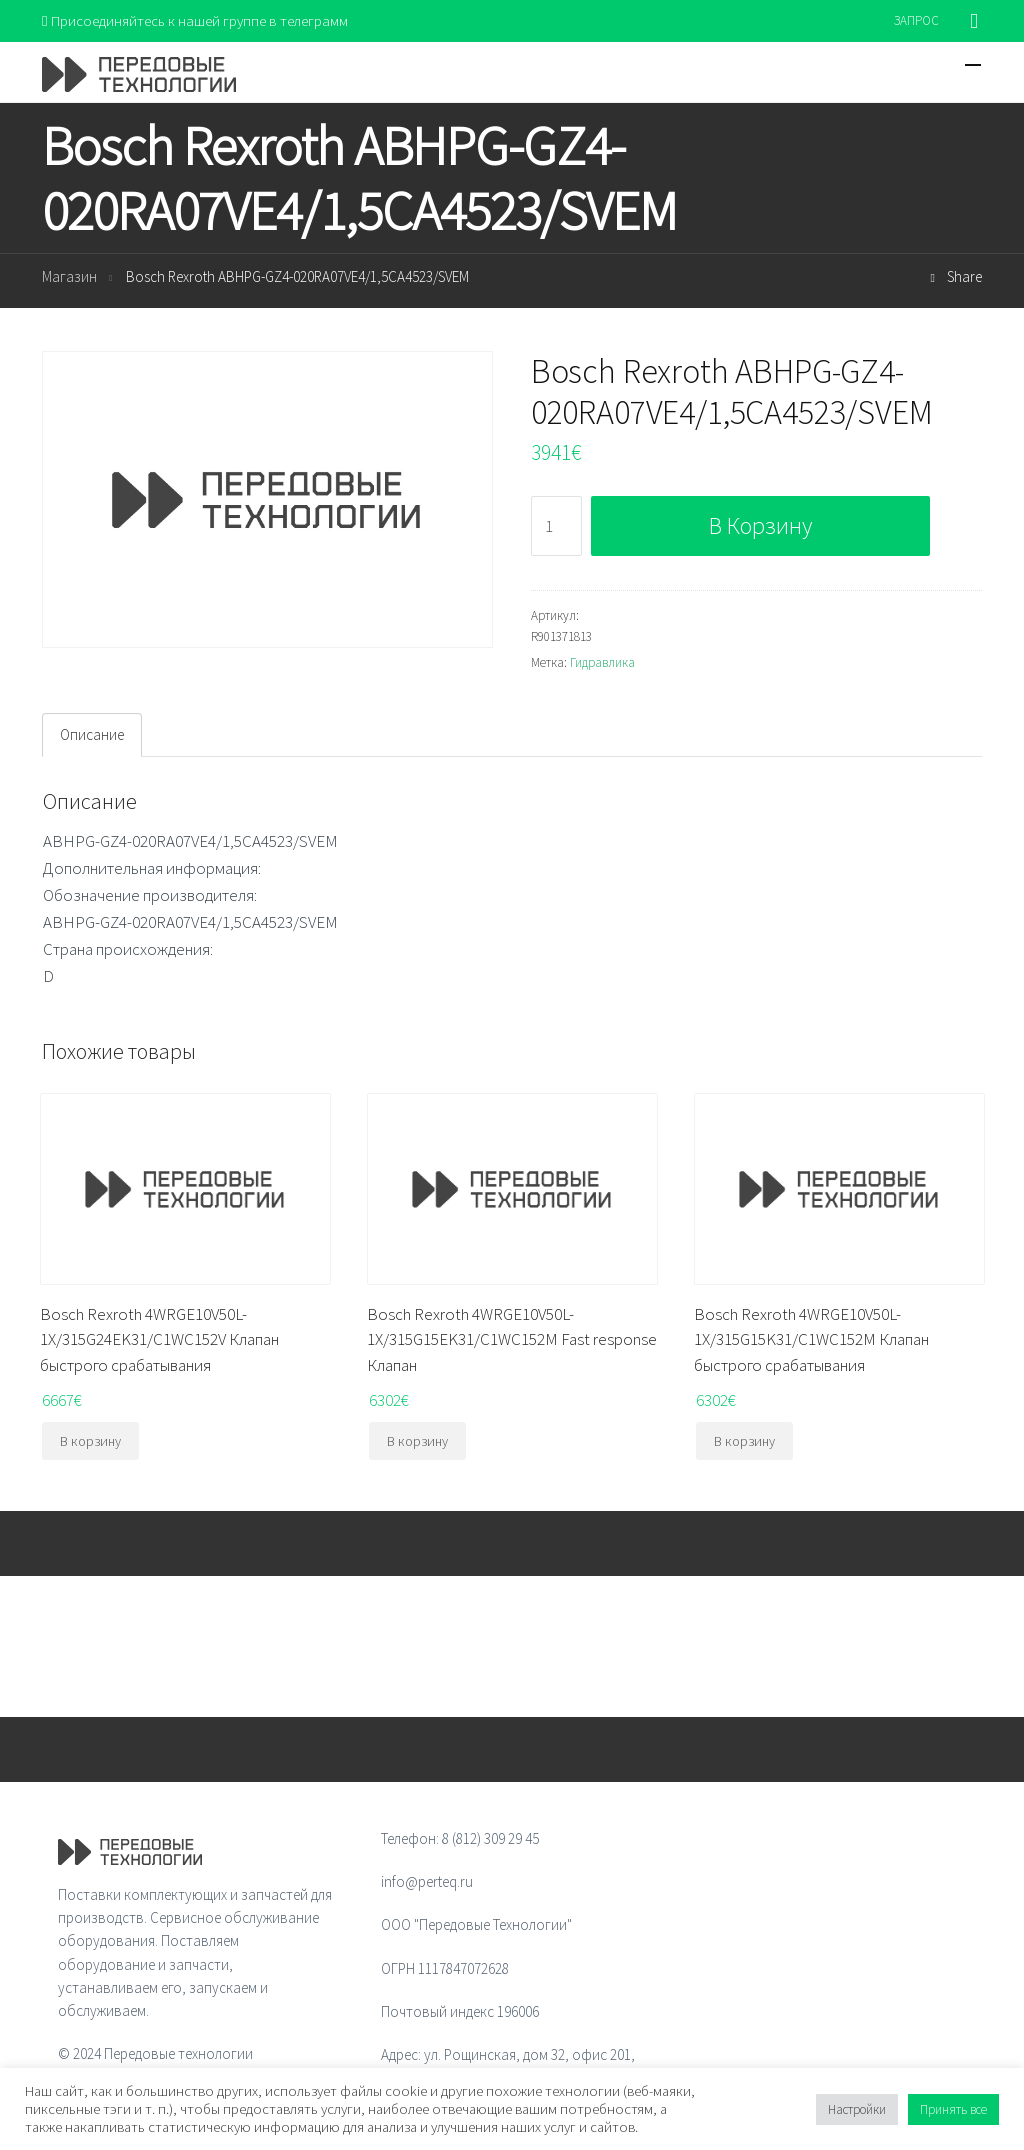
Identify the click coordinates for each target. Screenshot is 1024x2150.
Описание (92, 734)
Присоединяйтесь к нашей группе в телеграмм (195, 20)
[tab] (92, 735)
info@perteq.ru (427, 1881)
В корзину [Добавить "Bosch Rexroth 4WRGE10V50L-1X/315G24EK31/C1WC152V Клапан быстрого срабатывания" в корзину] (90, 1441)
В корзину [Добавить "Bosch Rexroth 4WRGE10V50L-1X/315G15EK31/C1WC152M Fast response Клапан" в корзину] (417, 1441)
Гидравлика (602, 662)
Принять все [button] (953, 2109)
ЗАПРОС (916, 20)
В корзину (760, 526)
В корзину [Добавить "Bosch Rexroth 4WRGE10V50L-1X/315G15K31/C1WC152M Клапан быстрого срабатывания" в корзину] (744, 1441)
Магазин (69, 277)
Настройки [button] (857, 2109)
